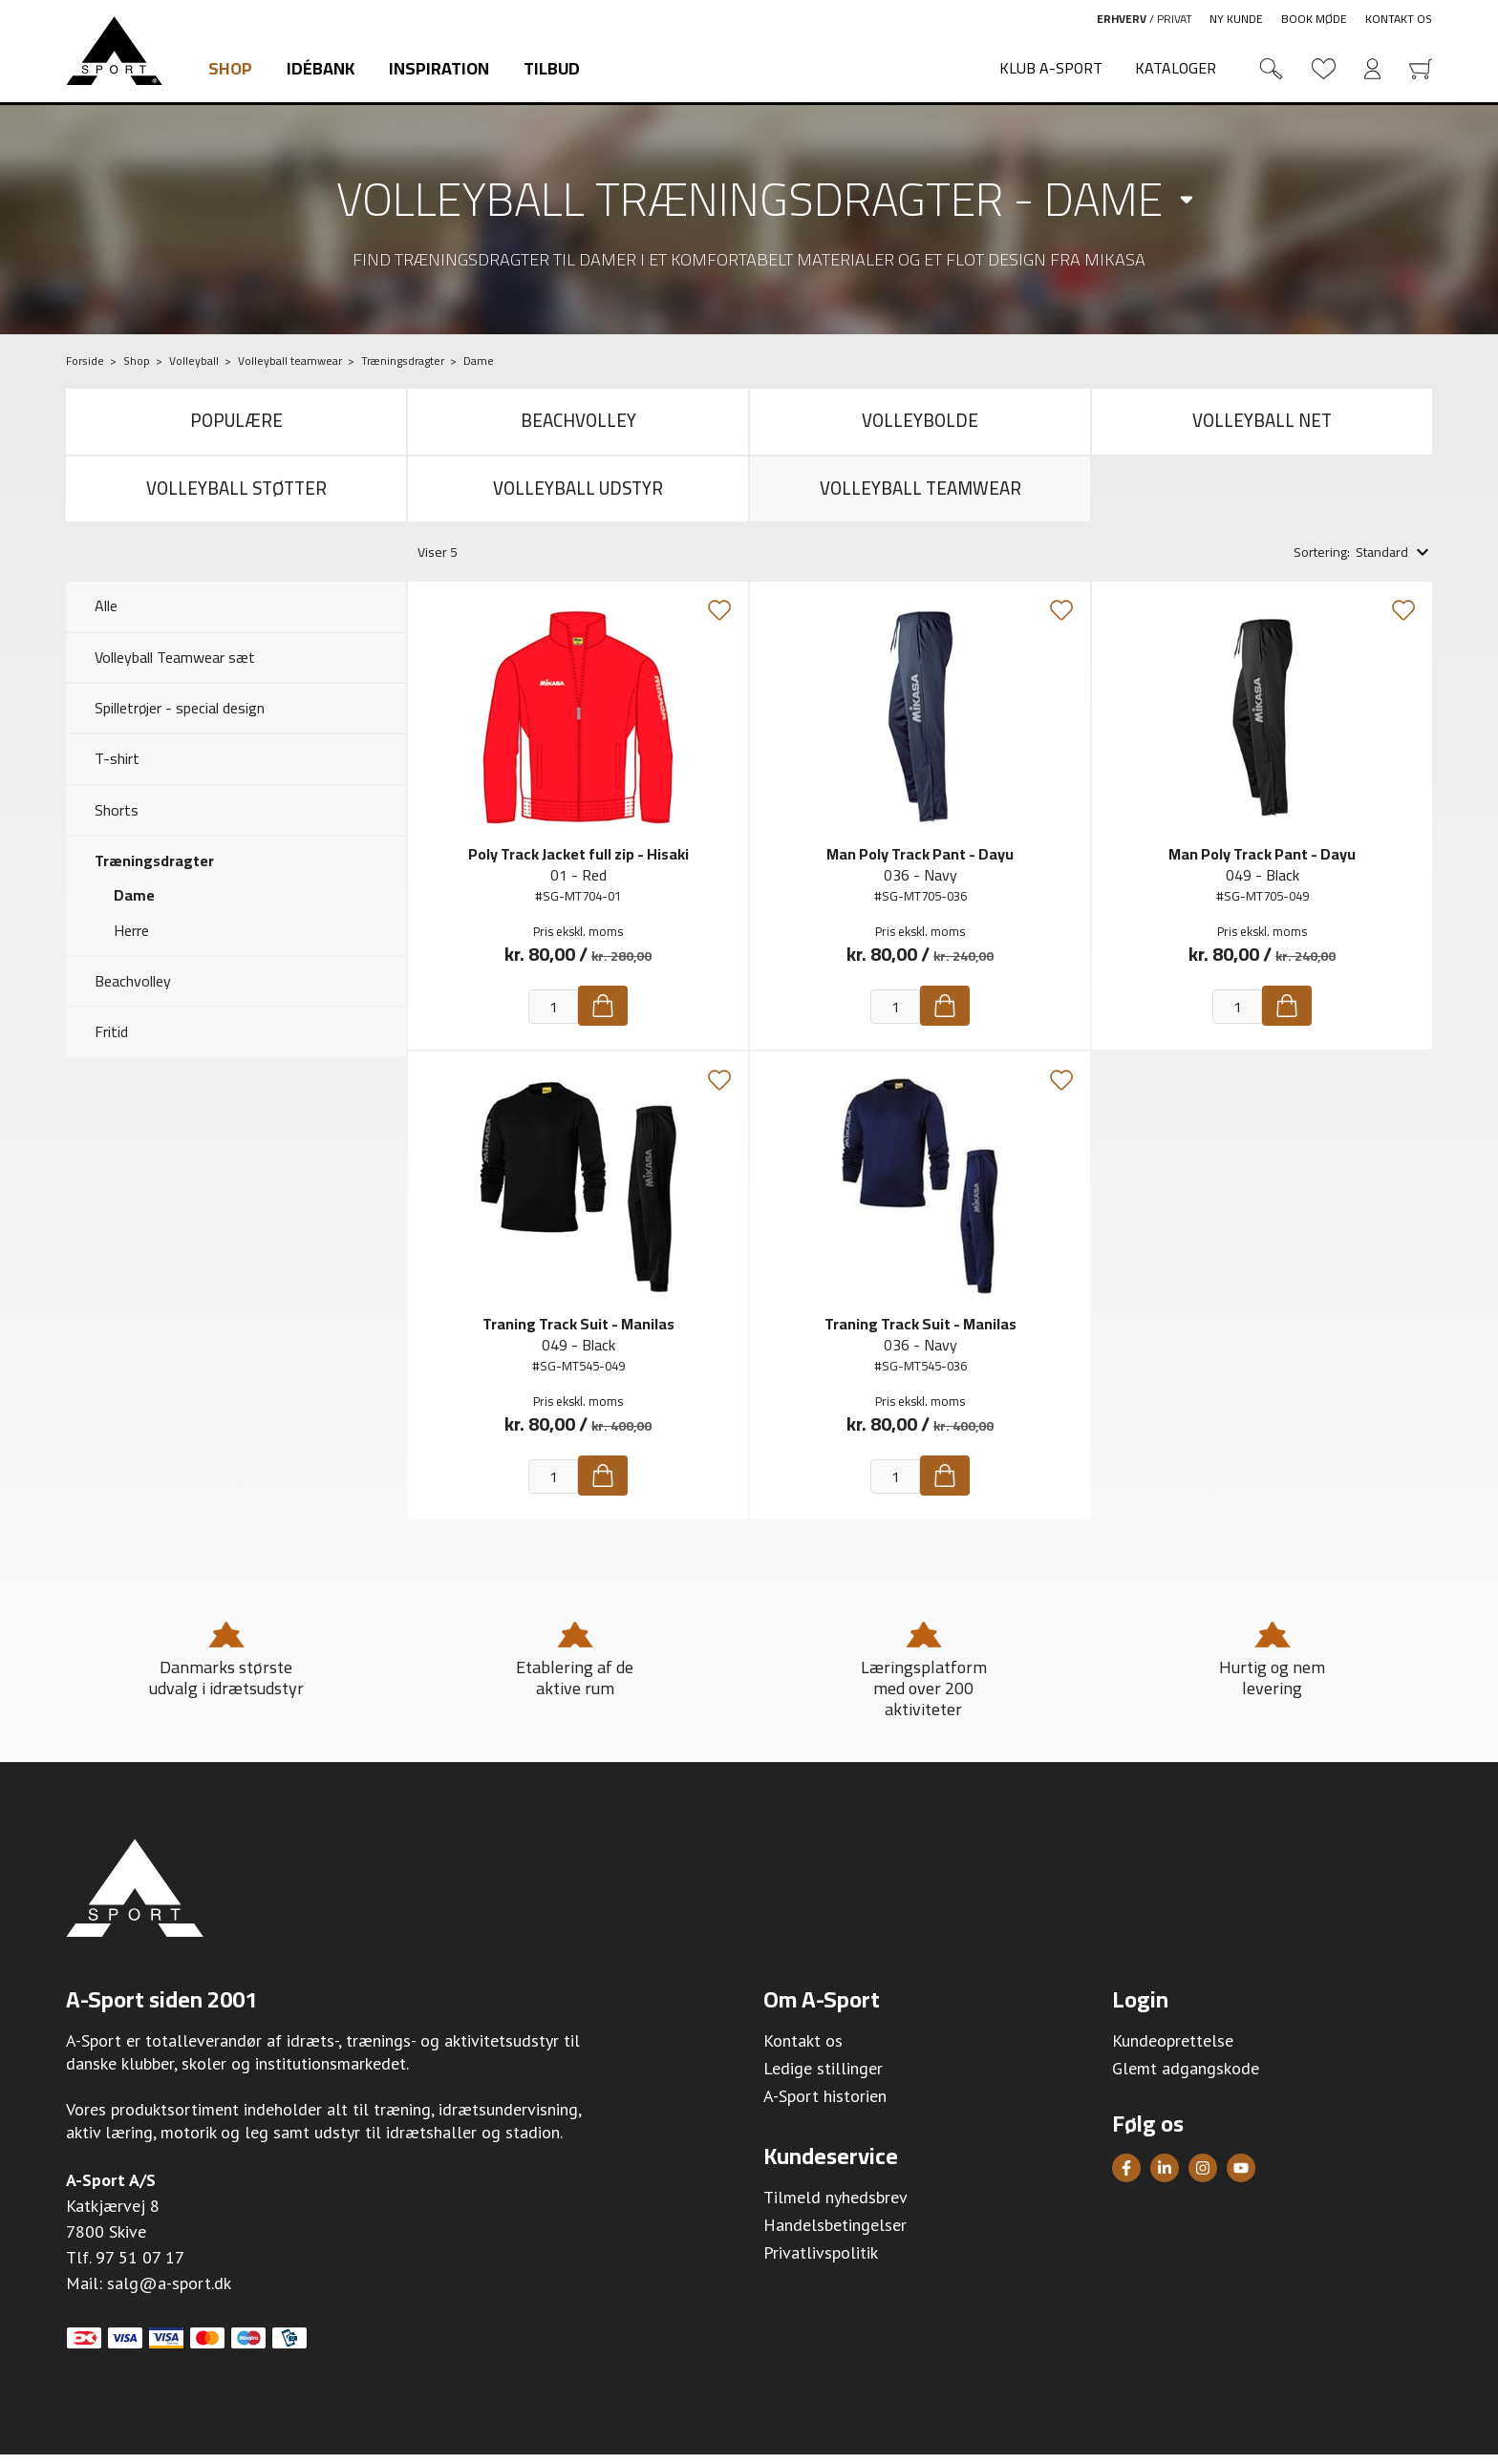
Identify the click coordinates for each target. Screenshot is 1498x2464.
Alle (106, 616)
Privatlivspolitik (820, 2263)
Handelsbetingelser (835, 2235)
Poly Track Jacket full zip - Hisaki (578, 864)
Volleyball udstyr (578, 496)
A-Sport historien (825, 2106)
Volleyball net (1262, 423)
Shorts (117, 819)
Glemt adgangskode (1185, 2079)
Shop (230, 68)
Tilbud (552, 68)
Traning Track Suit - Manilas (578, 1334)
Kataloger (1175, 67)
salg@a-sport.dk (169, 2294)
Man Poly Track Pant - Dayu (920, 864)
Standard (1382, 562)
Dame (134, 905)
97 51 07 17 (140, 2268)
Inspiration (439, 68)
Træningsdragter (154, 871)
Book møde (1314, 19)
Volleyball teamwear (920, 496)
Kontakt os (1398, 19)
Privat (1174, 19)
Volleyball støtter (236, 496)
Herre (131, 939)
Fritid (111, 1042)
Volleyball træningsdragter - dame (749, 199)
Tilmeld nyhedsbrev (835, 2208)
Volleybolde (920, 423)
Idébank (320, 68)
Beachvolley (578, 423)
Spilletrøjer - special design (180, 718)
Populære (236, 423)
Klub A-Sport (1050, 67)
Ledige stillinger (823, 2079)
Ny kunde (1236, 19)
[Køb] (603, 1016)
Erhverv (1121, 19)
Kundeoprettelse (1172, 2051)
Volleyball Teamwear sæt (175, 666)
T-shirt (117, 768)
